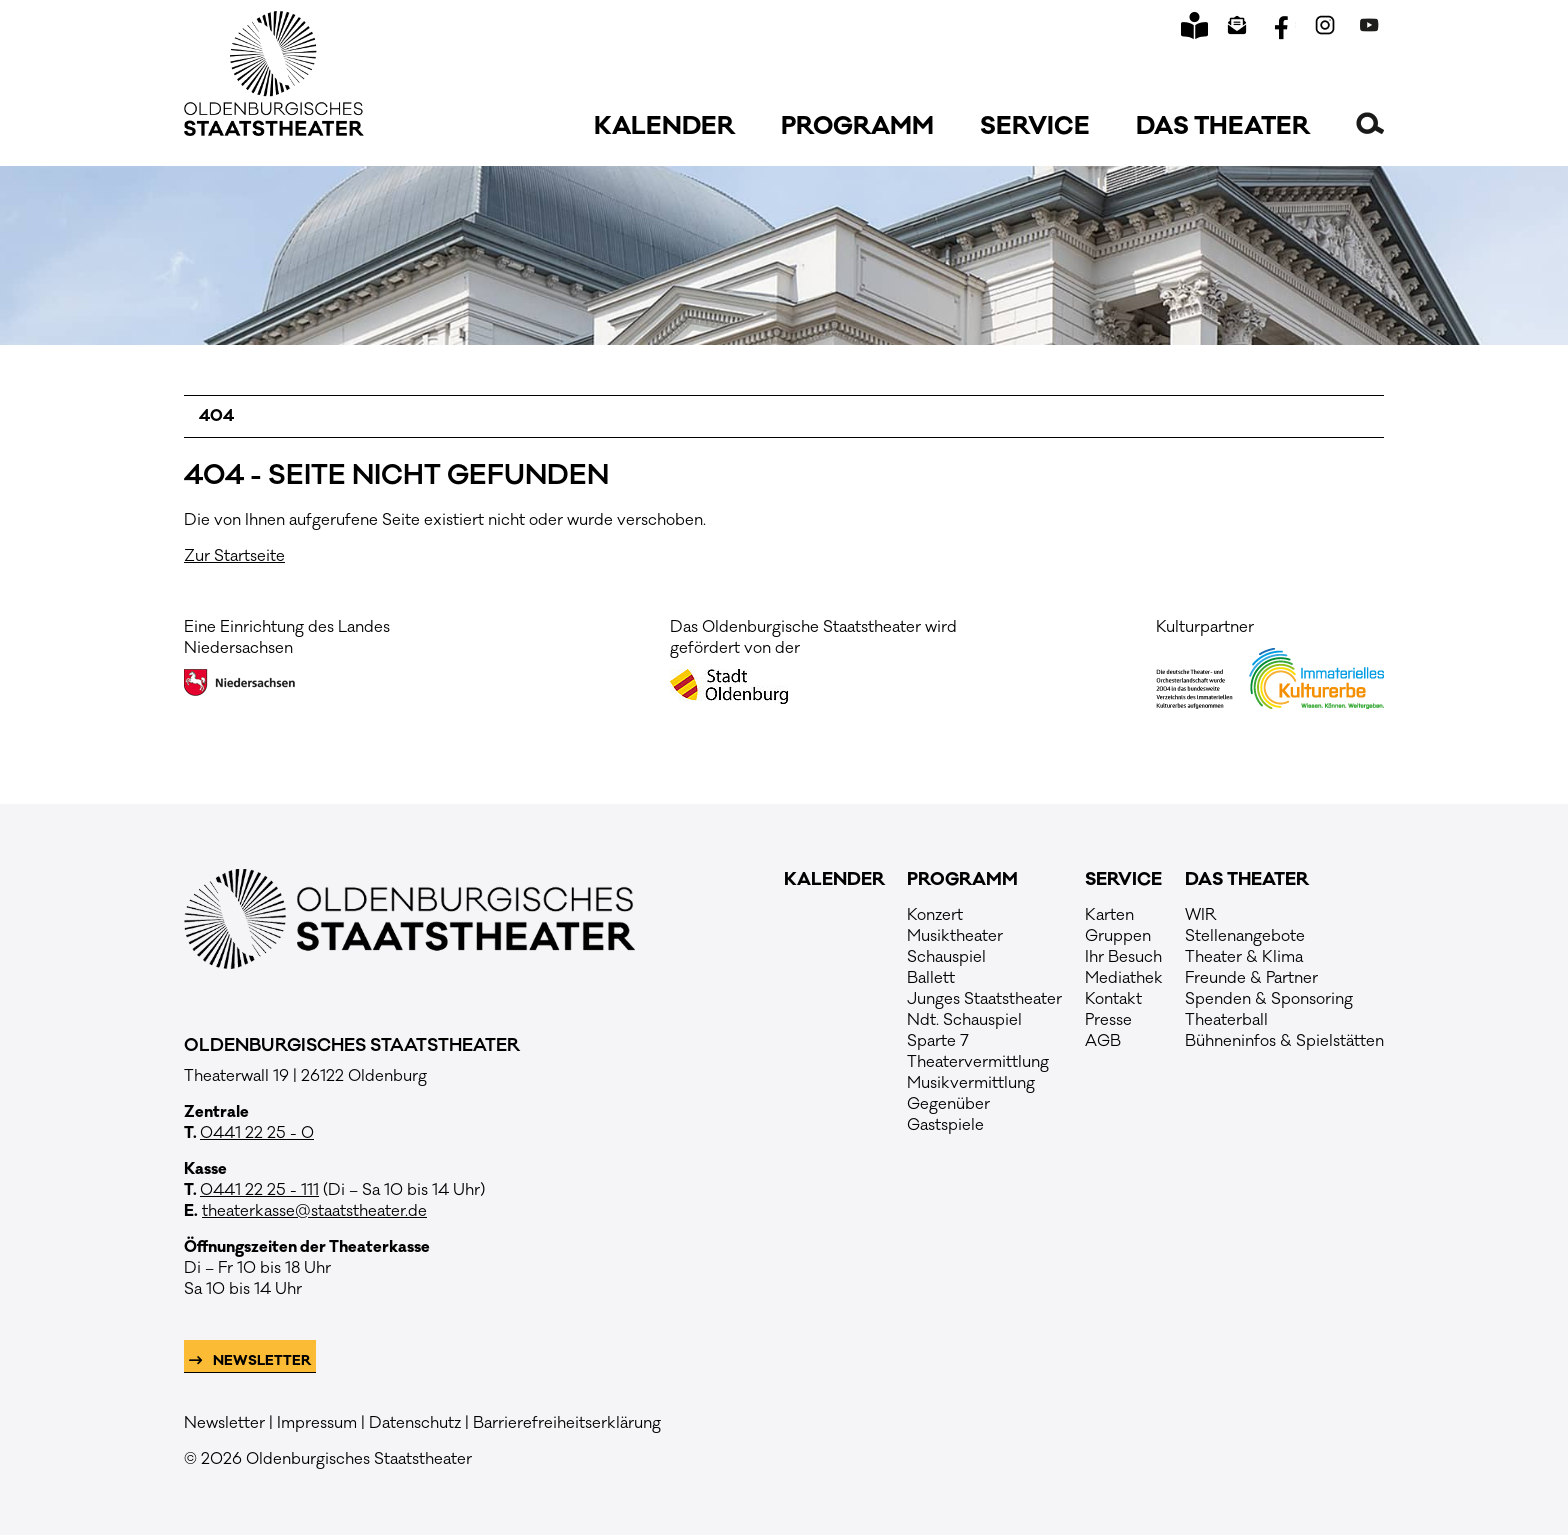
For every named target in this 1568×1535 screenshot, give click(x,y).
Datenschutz (415, 1423)
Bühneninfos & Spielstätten (1284, 1041)
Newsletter (260, 1361)
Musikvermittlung (971, 1083)
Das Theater (1223, 126)
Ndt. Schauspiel (964, 1020)
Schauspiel (946, 957)
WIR (1201, 915)
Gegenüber (948, 1104)
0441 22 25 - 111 (259, 1190)
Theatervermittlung (978, 1062)
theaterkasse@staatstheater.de (314, 1211)
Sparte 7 (938, 1041)
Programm (857, 126)
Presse (1108, 1020)
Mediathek (1124, 978)
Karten (1109, 915)
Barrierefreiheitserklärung (567, 1423)
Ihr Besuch (1123, 957)
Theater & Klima (1244, 957)
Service (1035, 126)
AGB (1103, 1041)
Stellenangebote (1245, 936)
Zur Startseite (234, 556)
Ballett (931, 978)
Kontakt (1113, 999)
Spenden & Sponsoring (1269, 999)
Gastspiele (945, 1125)
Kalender (664, 126)
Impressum (317, 1423)
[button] (1370, 123)
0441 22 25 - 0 (257, 1133)
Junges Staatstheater (984, 999)
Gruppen (1118, 936)
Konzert (935, 915)
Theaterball (1226, 1020)
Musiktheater (955, 936)
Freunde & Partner (1251, 978)
